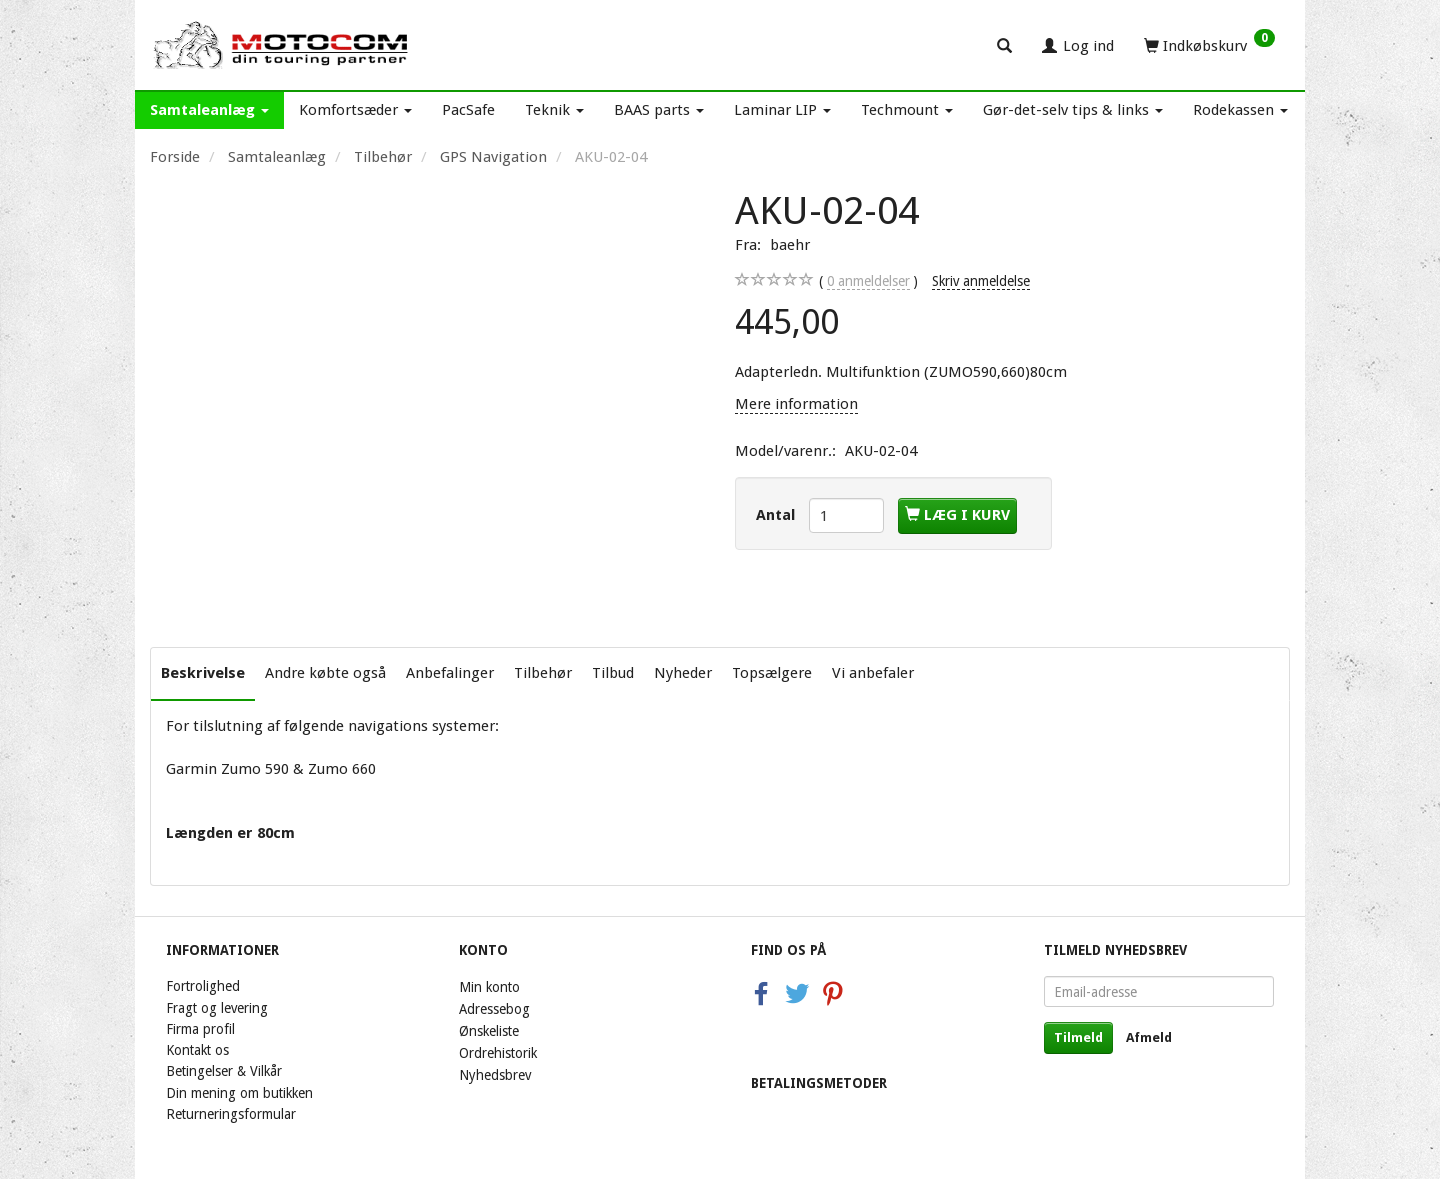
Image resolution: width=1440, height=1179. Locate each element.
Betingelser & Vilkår (224, 1071)
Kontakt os (197, 1050)
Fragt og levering (217, 1008)
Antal (777, 515)
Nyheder (683, 673)
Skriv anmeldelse (981, 281)
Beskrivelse (203, 673)
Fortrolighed (203, 986)
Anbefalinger (450, 673)
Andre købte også (325, 673)
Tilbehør (543, 673)
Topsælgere (772, 673)
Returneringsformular (231, 1114)
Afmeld (1149, 1037)
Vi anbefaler (873, 673)
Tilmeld (1078, 1037)
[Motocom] (281, 45)
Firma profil (200, 1029)
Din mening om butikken (239, 1093)
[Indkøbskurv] (1209, 45)
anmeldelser (868, 281)
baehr (790, 245)
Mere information (796, 404)
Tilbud (613, 673)
